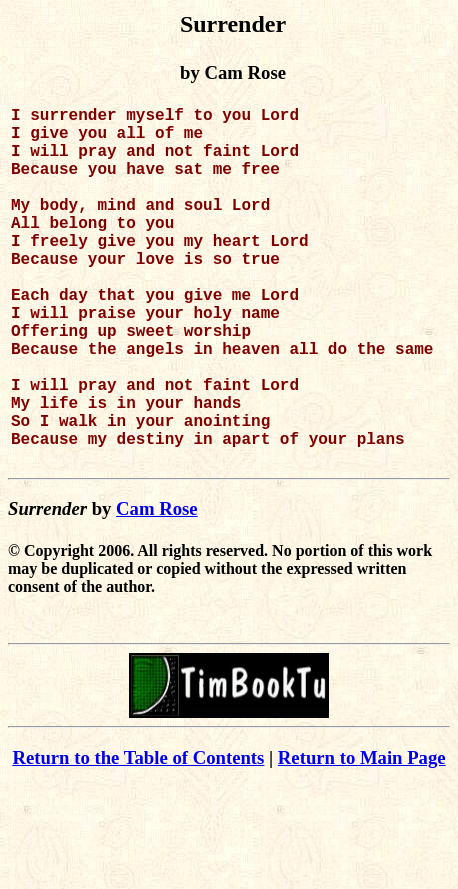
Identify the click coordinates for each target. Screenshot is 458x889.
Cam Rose (157, 588)
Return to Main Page (362, 837)
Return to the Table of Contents (138, 837)
